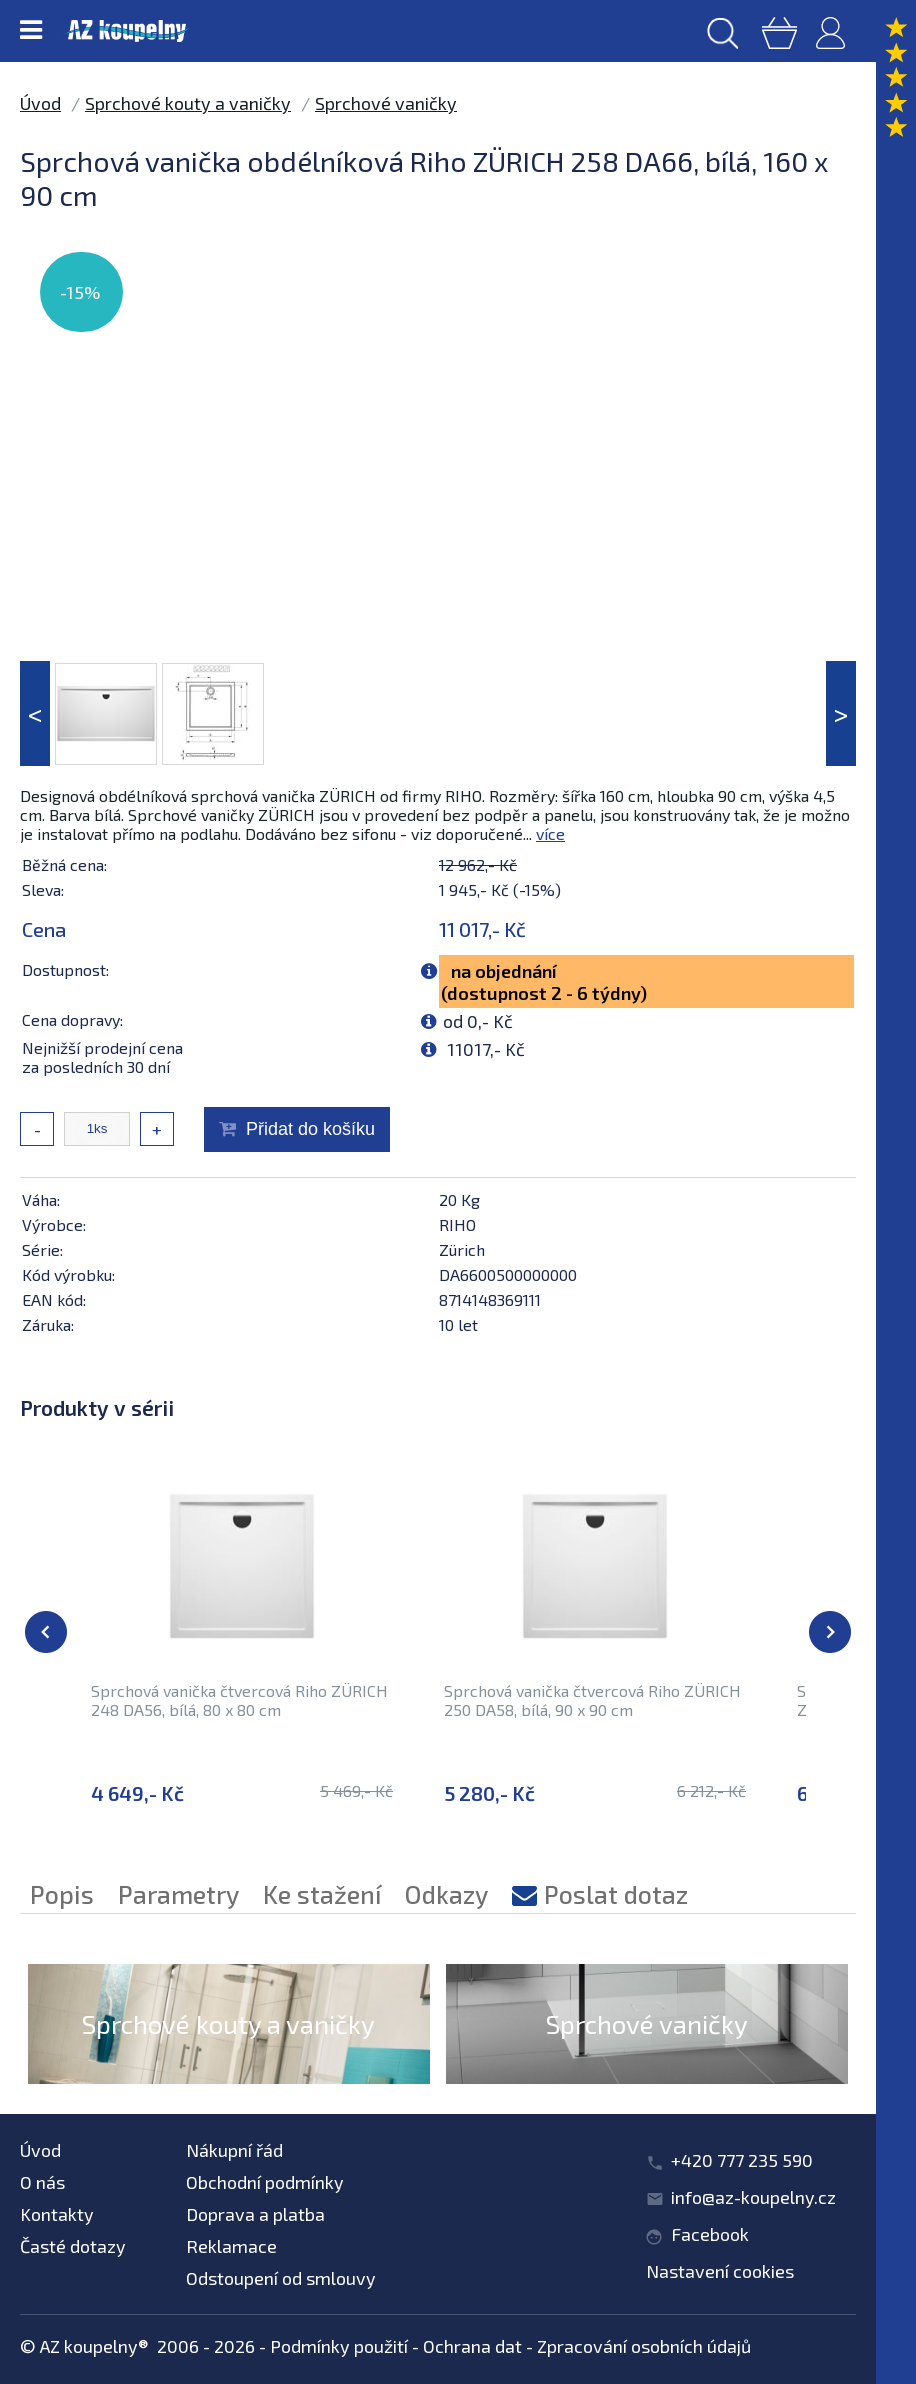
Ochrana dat (472, 2346)
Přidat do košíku (310, 1129)
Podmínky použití (339, 2346)
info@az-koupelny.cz (753, 2197)
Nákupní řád (234, 2150)
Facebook (710, 2234)
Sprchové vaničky (386, 103)
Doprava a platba (255, 2214)
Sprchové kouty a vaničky (188, 103)
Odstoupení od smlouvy (281, 2278)
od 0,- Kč (478, 1021)
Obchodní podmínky (265, 2182)
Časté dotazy (73, 2246)
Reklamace (231, 2246)
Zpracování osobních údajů (644, 2346)
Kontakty (57, 2214)
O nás (42, 2182)
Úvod (40, 103)
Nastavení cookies (720, 2271)
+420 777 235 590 (742, 2160)
